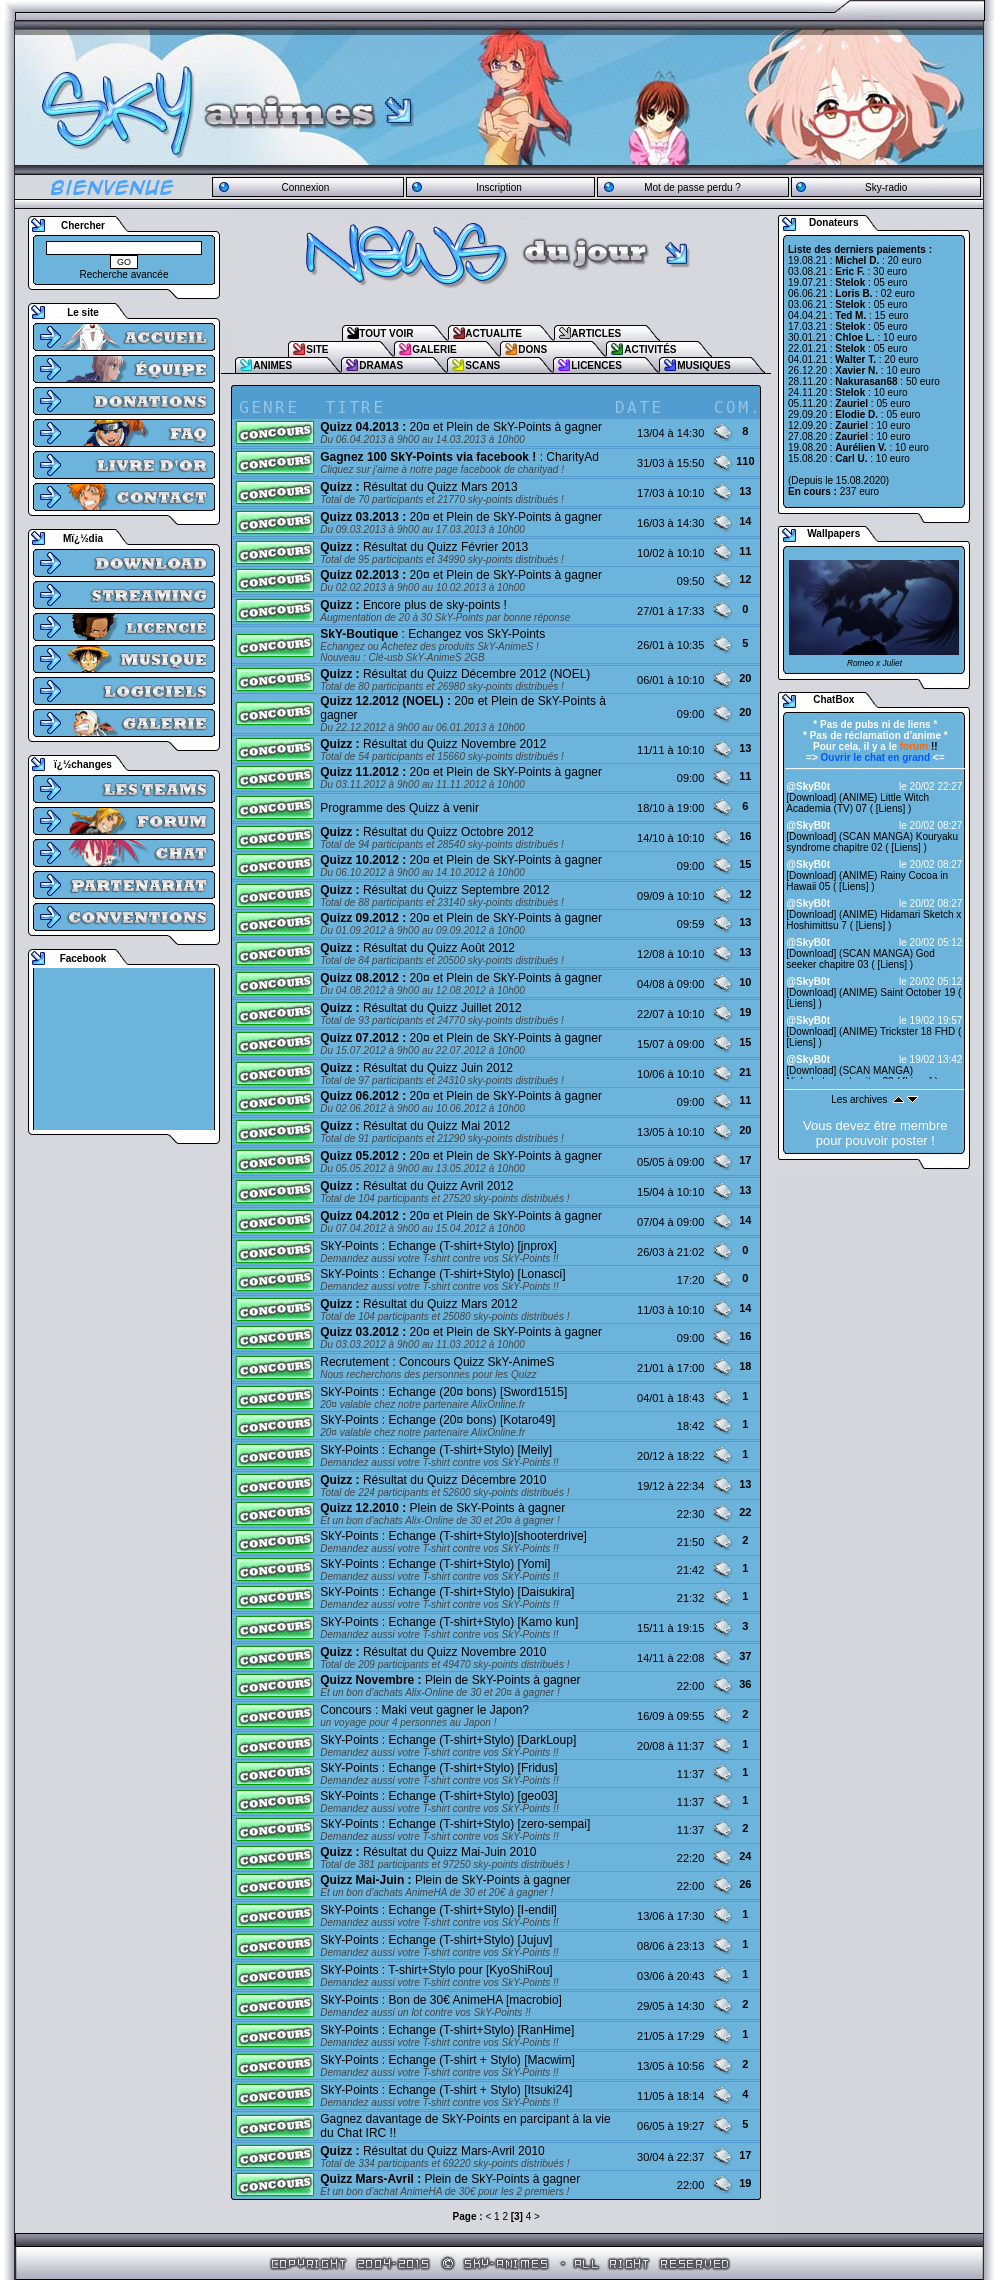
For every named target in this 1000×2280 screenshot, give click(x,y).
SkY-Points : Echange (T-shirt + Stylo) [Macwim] (447, 2060)
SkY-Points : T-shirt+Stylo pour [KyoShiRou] (436, 1970)
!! (919, 746)
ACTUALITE (493, 333)
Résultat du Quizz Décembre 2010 (433, 1480)
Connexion (305, 187)
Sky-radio (886, 187)
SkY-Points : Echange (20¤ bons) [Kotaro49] (437, 1420)
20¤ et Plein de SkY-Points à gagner (461, 427)
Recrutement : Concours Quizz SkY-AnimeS (437, 1362)
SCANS (482, 365)
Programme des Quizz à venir (399, 808)
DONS (532, 349)
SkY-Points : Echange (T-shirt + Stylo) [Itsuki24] (446, 2090)
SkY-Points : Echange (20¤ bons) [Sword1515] (443, 1392)
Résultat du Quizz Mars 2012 (418, 1304)
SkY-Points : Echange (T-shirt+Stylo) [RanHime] (447, 2030)
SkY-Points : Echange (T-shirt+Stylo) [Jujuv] (436, 1940)
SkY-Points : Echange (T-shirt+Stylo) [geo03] (438, 1796)
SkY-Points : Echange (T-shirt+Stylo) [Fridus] (438, 1768)
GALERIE (434, 349)
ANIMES (272, 365)
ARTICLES (596, 333)
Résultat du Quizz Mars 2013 (418, 487)
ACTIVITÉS (650, 349)
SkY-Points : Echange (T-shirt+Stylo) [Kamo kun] (449, 1622)
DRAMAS (381, 365)
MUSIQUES (703, 365)
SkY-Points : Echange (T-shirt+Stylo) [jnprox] (438, 1246)
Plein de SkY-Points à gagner (442, 1508)
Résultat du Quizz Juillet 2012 (420, 1008)
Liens (891, 808)
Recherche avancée (124, 274)
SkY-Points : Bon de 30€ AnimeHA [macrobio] (441, 2000)
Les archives (859, 1099)
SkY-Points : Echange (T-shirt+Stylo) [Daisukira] (447, 1592)
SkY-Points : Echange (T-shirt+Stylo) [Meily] (436, 1450)
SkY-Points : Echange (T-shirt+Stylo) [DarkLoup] (448, 1740)
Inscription (499, 187)
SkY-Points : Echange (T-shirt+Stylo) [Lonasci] (442, 1274)
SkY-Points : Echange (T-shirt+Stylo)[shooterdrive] (453, 1536)
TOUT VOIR (386, 333)
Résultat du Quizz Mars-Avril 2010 (432, 2151)
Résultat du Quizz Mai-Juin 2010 (428, 1852)
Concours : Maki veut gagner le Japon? (424, 1710)
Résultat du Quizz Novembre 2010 (433, 1652)
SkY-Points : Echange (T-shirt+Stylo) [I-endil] (438, 1910)
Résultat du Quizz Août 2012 (417, 948)
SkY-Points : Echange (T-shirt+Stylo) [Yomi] (435, 1564)
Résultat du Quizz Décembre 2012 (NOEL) (455, 674)
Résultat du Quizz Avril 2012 (416, 1186)
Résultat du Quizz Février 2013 (424, 547)
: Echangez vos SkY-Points (432, 634)
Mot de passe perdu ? (692, 187)
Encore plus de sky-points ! (413, 605)
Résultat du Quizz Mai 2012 (415, 1126)
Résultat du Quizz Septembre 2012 (434, 890)
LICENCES (596, 365)
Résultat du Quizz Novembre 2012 (433, 744)
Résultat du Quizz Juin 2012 (416, 1068)
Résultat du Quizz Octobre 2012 (426, 832)
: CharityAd (459, 457)
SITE (317, 349)
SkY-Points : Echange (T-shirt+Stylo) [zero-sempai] (455, 1824)
